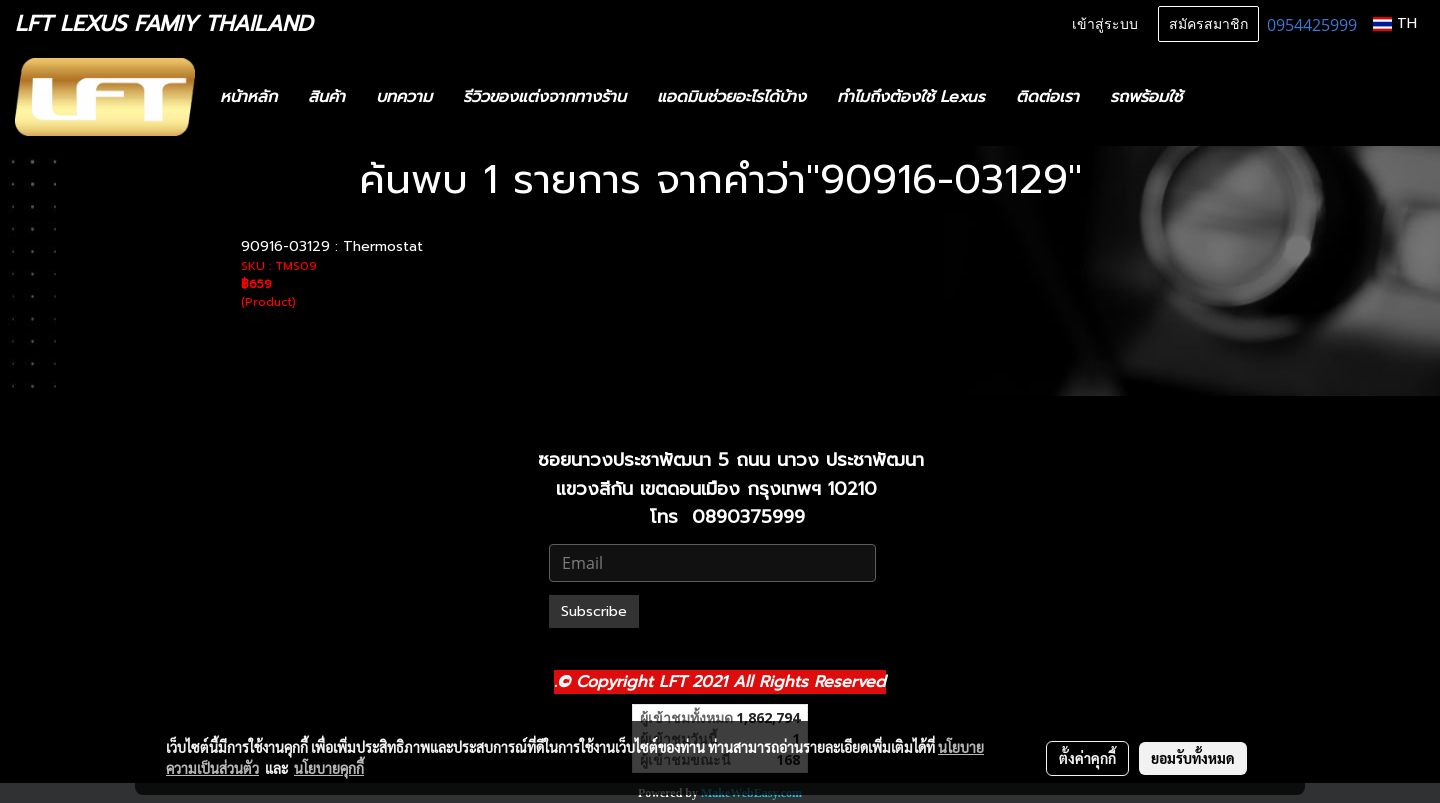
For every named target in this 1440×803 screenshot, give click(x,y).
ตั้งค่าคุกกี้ (1087, 758)
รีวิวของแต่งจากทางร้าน (544, 97)
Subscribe (594, 611)
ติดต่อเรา (1047, 97)
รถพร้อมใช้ (1146, 97)
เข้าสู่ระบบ (1105, 24)
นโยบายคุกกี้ (329, 768)
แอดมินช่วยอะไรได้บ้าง (731, 97)
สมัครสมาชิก (1208, 24)
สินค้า (326, 97)
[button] (1227, 97)
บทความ (404, 97)
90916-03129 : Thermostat (332, 246)
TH (1395, 23)
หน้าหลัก (248, 97)
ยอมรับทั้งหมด (1193, 758)
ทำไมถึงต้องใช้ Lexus (911, 97)
